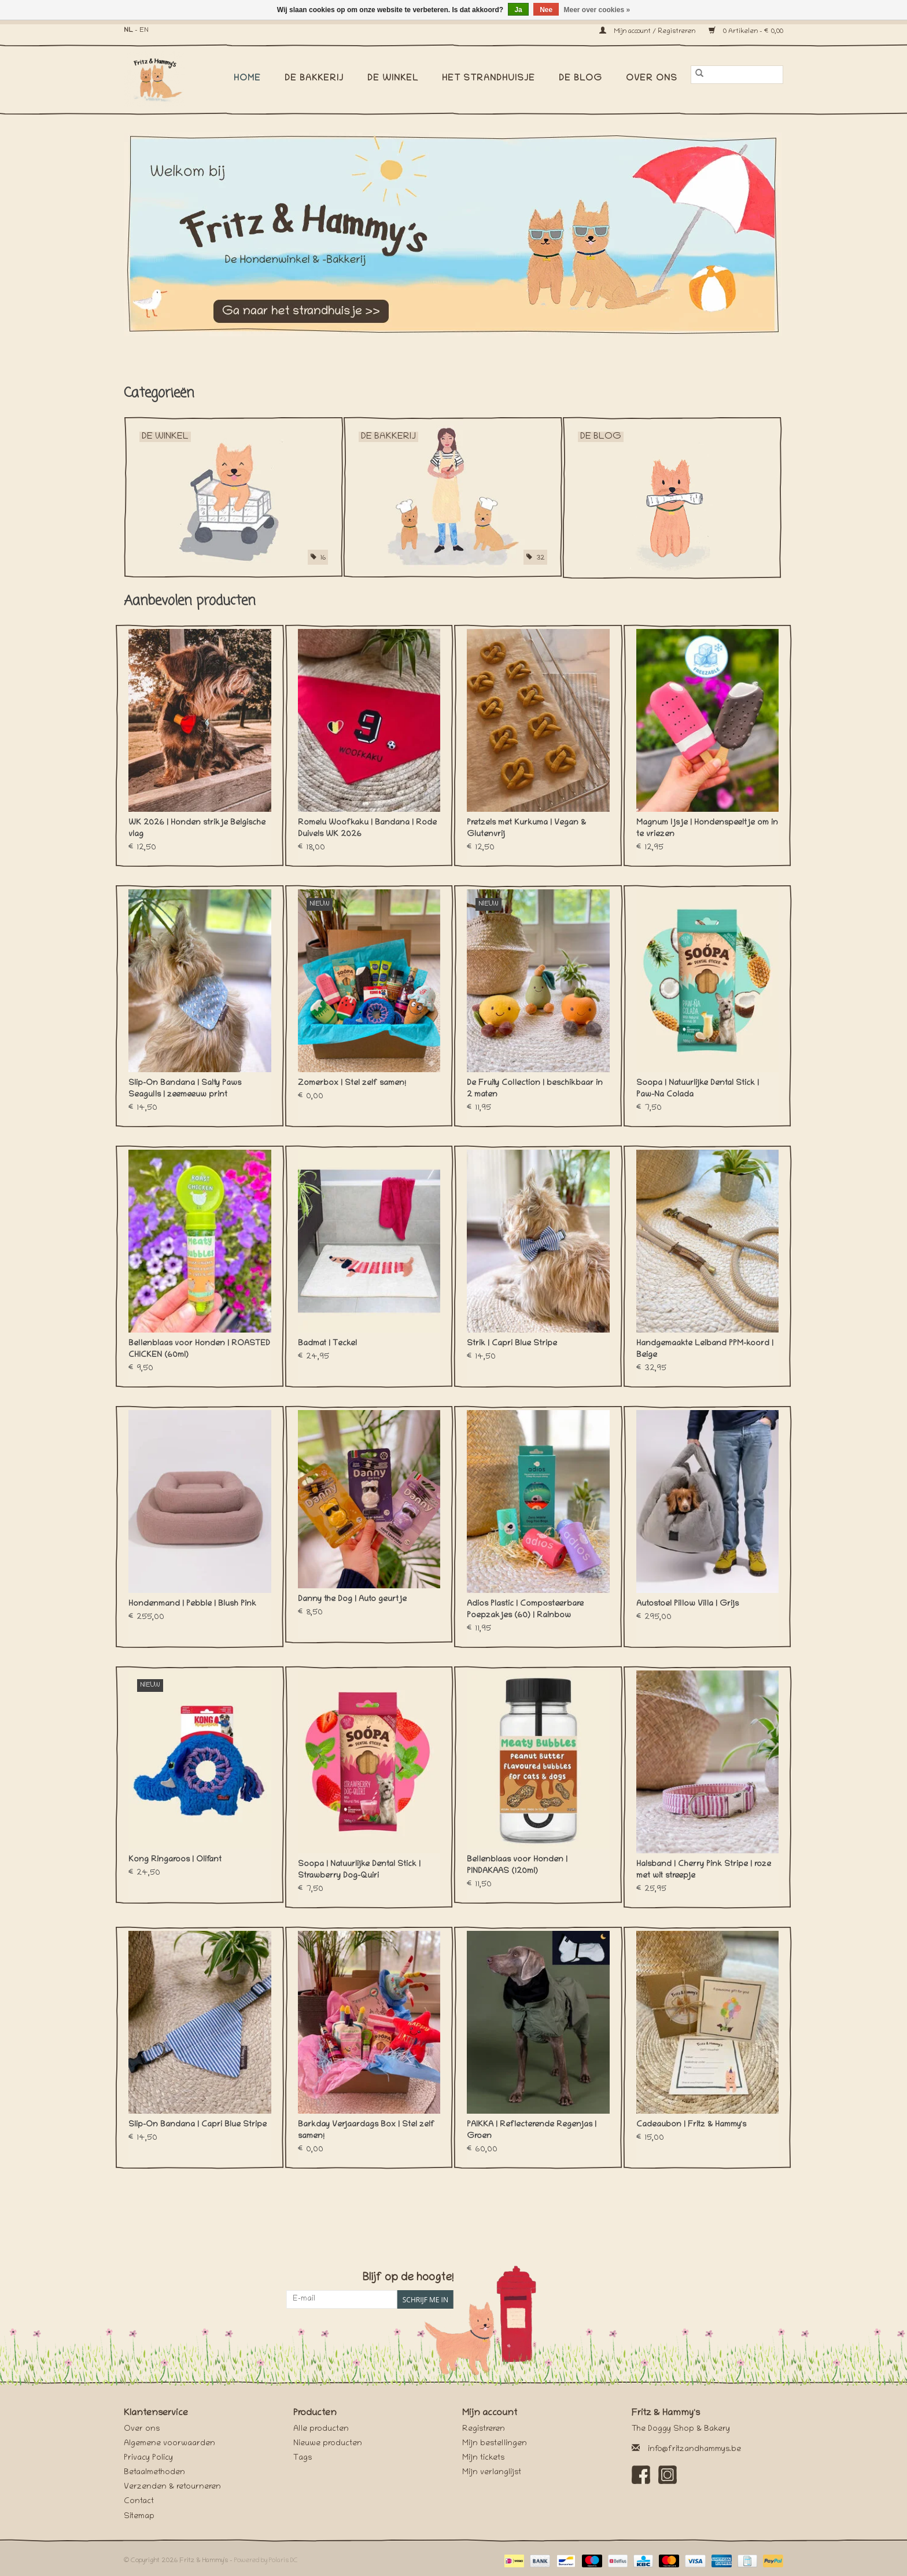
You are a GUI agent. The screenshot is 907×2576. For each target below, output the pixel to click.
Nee (546, 10)
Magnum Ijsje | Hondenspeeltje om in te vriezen (707, 829)
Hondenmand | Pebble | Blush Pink (192, 1604)
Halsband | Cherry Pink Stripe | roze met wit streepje (703, 1870)
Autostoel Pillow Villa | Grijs (687, 1604)
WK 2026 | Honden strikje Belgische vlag (197, 829)
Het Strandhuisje (488, 78)
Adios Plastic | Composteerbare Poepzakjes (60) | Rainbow (525, 1610)
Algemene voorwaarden (169, 2443)
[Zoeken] (737, 74)
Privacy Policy (148, 2458)
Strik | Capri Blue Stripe (512, 1343)
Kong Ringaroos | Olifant (175, 1860)
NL (128, 30)
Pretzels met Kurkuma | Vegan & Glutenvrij (526, 829)
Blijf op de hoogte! (408, 2278)
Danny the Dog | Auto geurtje (352, 1599)
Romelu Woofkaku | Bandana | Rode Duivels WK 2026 (367, 829)
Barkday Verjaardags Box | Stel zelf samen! (366, 2131)
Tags (302, 2458)
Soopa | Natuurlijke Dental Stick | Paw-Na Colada (697, 1089)
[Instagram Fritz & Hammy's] (667, 2474)
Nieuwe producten (327, 2443)
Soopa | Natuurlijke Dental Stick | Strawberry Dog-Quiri (359, 1870)
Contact (139, 2501)
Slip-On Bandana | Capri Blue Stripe (197, 2125)
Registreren (483, 2429)
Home (247, 78)
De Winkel (392, 78)
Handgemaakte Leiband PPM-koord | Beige (704, 1349)
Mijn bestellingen (494, 2443)
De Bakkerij (314, 78)
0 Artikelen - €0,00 (746, 31)
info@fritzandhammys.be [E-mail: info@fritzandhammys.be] (694, 2449)
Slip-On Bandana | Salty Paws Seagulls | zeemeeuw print (184, 1089)
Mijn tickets (483, 2458)
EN (144, 30)
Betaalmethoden (154, 2472)
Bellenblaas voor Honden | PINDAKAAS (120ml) (517, 1866)
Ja (518, 10)
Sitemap (139, 2516)
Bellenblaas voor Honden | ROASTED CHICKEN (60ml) (199, 1349)
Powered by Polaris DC (266, 2560)
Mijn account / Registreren (648, 31)
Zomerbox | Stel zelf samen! (352, 1083)
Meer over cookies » (597, 10)
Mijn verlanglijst (491, 2472)
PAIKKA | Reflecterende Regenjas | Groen (531, 2131)
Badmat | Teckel (327, 1343)
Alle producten (321, 2429)
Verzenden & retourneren (172, 2487)
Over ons (651, 78)
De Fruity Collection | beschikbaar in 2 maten (535, 1089)
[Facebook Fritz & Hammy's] (641, 2474)
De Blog (580, 78)
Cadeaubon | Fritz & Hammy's (691, 2125)
